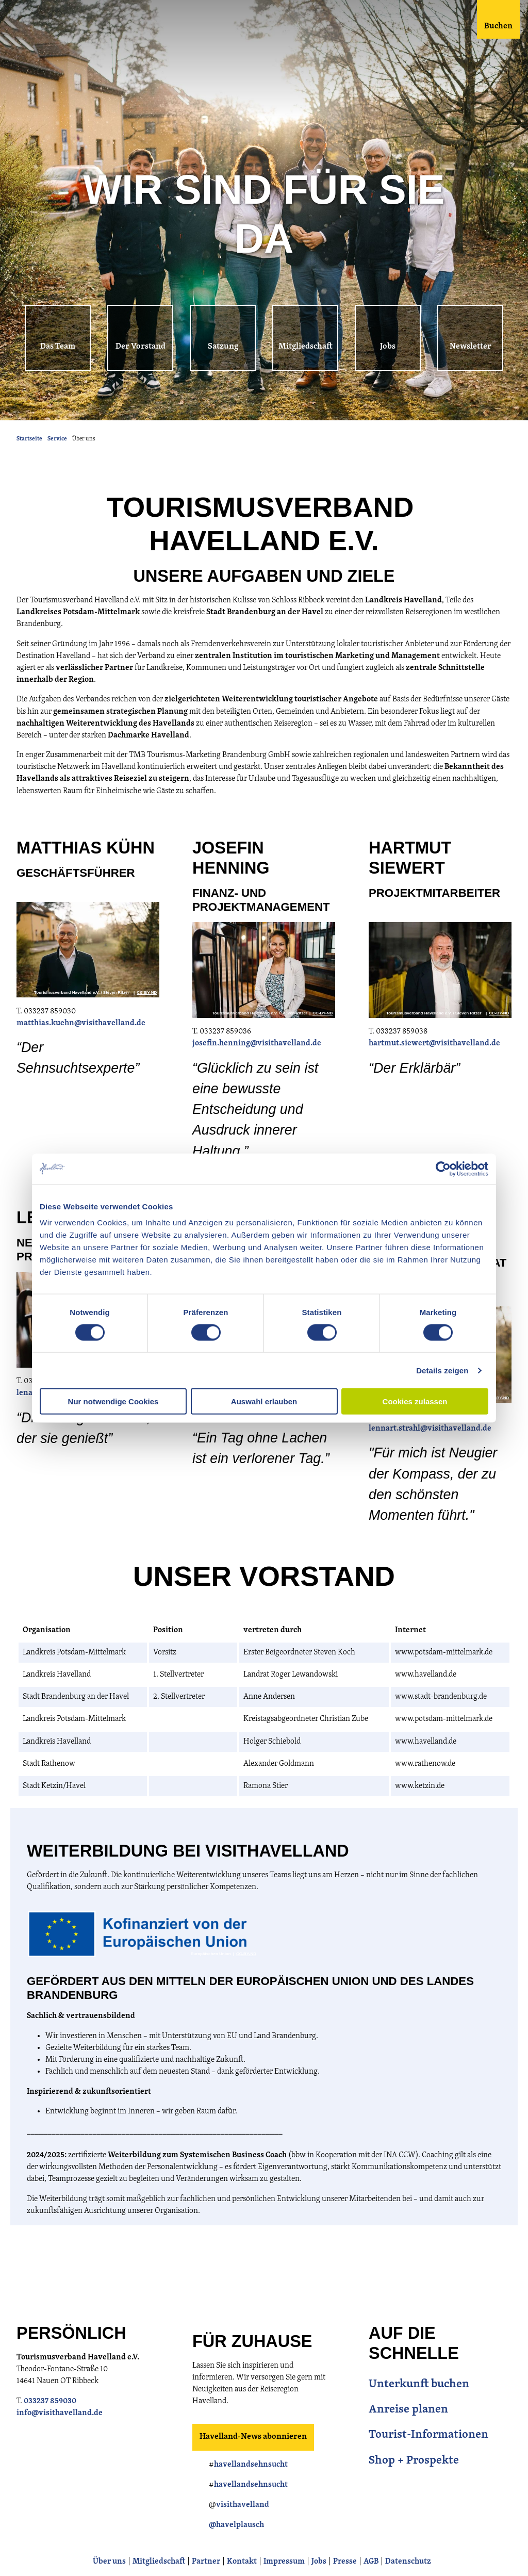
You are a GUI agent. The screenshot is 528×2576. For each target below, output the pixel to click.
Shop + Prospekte (414, 2461)
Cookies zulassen (415, 1401)
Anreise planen (408, 2410)
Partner (206, 2562)
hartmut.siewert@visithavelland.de (434, 1043)
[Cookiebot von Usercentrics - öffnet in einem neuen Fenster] (443, 1168)
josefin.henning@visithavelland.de (256, 1043)
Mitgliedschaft (159, 2562)
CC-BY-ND (147, 993)
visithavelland (242, 2505)
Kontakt (242, 2562)
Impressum (284, 2562)
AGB (371, 2562)
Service (57, 438)
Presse (345, 2562)
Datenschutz (408, 2562)
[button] (58, 338)
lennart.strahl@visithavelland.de (430, 1429)
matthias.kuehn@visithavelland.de (81, 1023)
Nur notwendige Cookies (113, 1401)
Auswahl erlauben (264, 1401)
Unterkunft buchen (419, 2384)
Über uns (109, 2562)
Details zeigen (442, 1370)
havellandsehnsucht (251, 2465)
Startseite (29, 438)
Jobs (318, 2562)
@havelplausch (236, 2525)
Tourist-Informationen (428, 2435)
